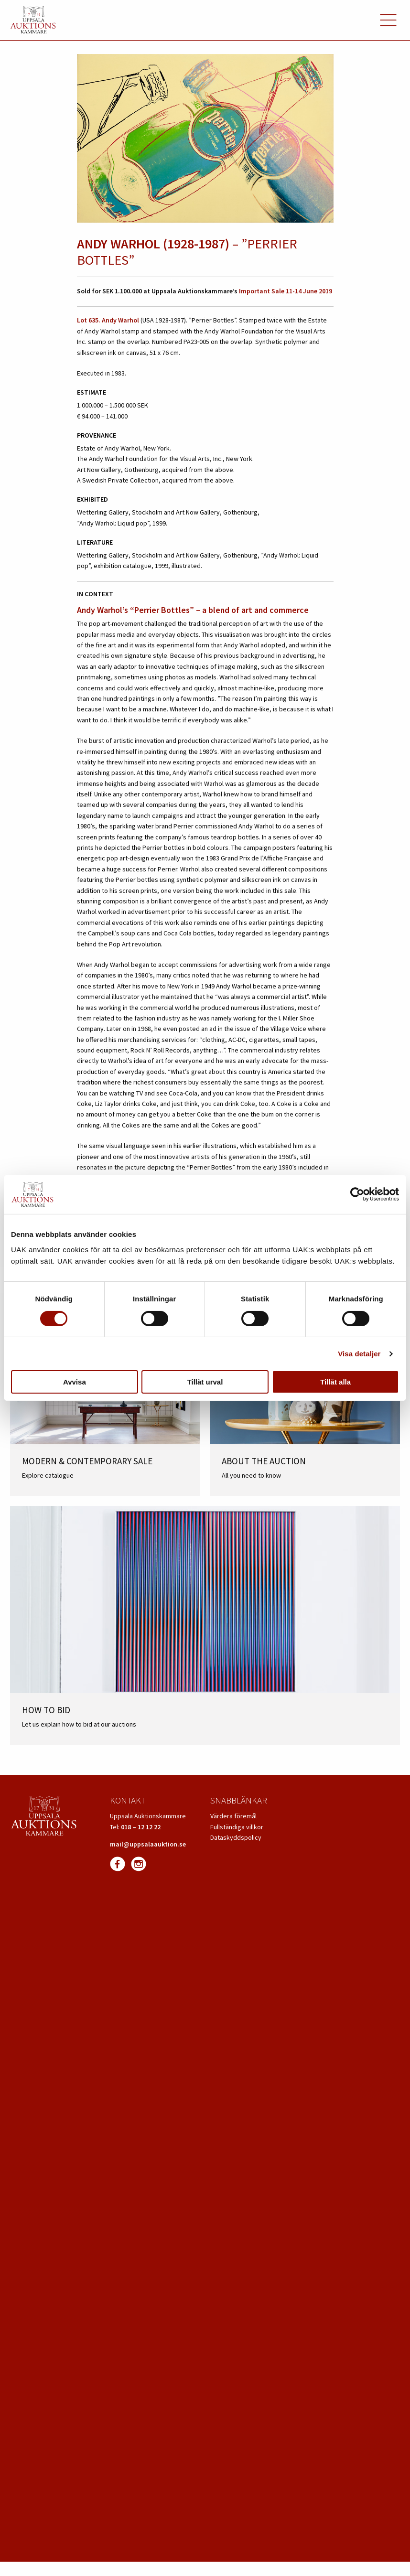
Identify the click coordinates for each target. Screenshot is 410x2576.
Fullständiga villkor (236, 1827)
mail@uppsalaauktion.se (148, 1844)
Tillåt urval (205, 1382)
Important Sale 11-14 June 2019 (285, 291)
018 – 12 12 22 (141, 1827)
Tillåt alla (335, 1382)
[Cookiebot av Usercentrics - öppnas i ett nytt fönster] (357, 1194)
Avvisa (74, 1382)
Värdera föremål (233, 1816)
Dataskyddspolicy (235, 1837)
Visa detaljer (359, 1354)
